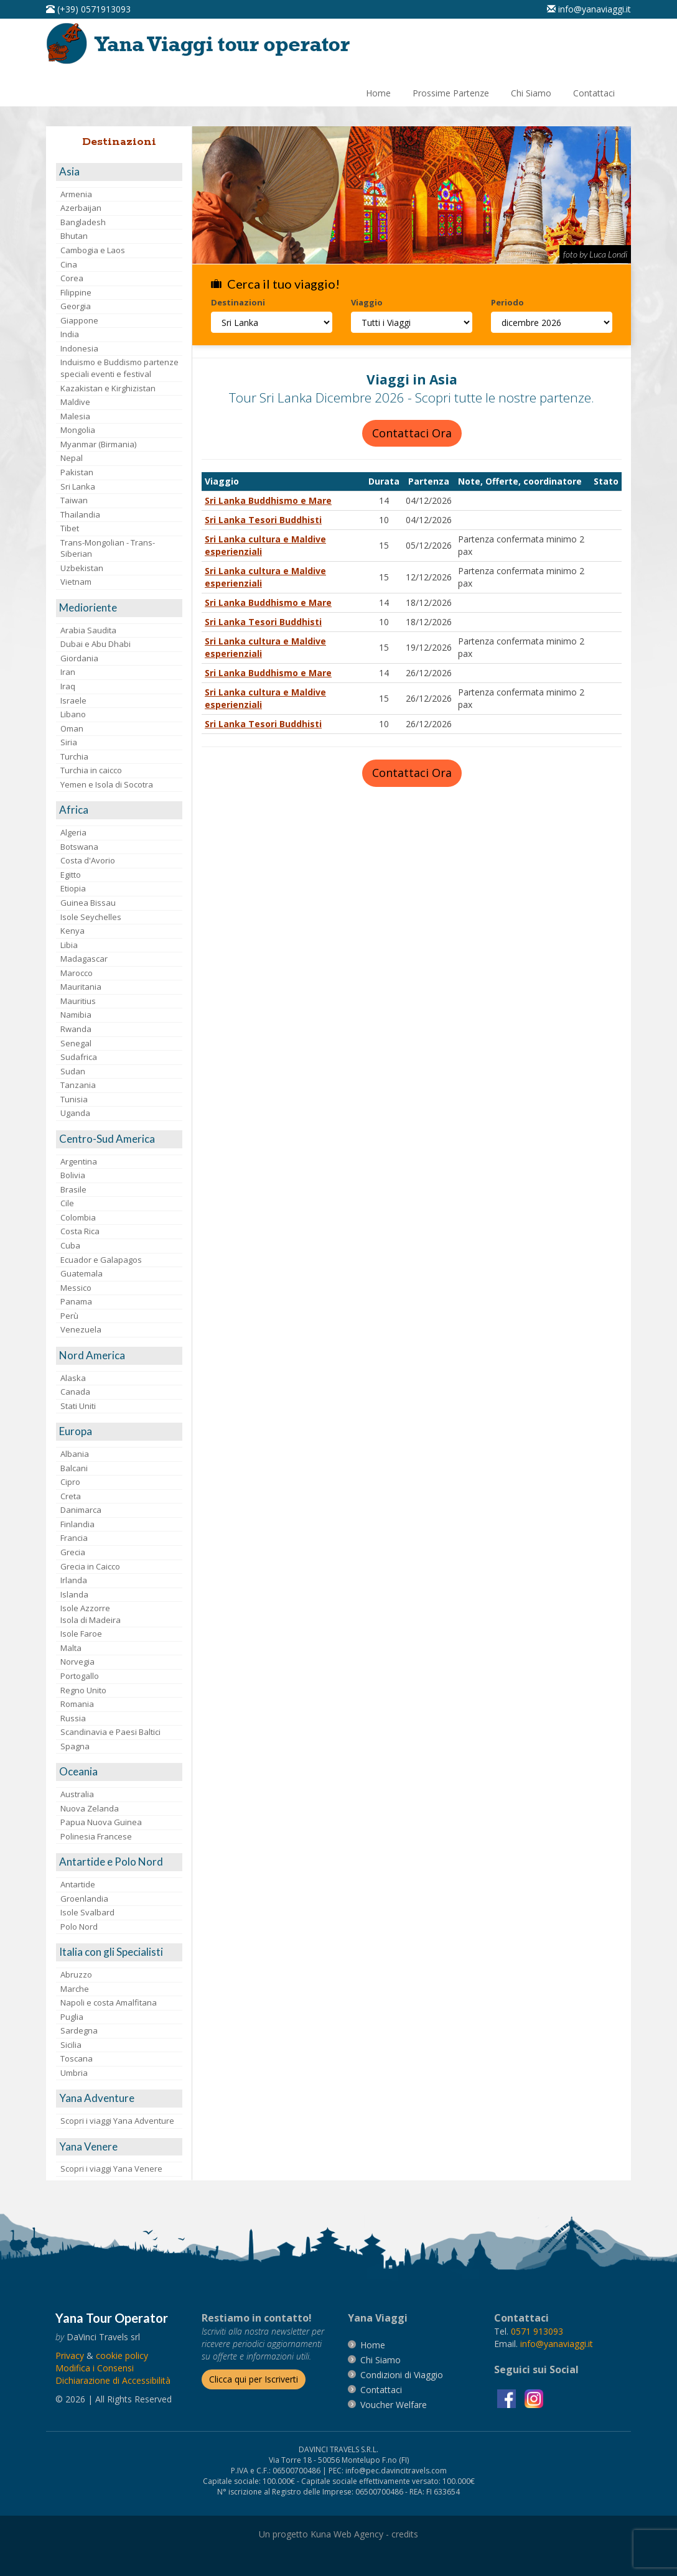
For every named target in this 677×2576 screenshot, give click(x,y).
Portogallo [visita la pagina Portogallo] (79, 1675)
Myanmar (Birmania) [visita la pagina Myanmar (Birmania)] (98, 444)
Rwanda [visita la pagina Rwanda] (75, 1029)
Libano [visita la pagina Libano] (73, 714)
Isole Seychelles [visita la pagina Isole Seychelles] (90, 917)
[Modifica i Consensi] (94, 2368)
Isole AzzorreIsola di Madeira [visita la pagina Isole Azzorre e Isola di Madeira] (90, 1613)
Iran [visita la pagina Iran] (67, 671)
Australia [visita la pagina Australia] (77, 1794)
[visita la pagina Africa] (119, 810)
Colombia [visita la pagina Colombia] (78, 1217)
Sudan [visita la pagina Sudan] (72, 1071)
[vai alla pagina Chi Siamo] (531, 93)
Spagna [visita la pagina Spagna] (75, 1746)
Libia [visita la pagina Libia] (69, 945)
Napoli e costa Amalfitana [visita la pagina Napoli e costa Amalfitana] (108, 2002)
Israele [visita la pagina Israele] (73, 700)
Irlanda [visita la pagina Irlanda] (73, 1580)
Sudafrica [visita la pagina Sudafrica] (78, 1056)
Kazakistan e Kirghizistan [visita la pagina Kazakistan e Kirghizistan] (108, 388)
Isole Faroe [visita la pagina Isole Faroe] (81, 1633)
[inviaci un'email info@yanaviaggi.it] (589, 9)
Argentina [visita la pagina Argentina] (78, 1161)
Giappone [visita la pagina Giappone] (79, 320)
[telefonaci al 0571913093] (88, 9)
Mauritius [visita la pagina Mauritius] (78, 1001)
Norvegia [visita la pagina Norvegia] (77, 1661)
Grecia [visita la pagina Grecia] (72, 1552)
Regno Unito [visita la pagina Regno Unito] (83, 1690)
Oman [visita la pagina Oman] (71, 728)
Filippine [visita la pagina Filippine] (75, 292)
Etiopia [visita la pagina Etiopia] (73, 888)
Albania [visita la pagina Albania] (74, 1453)
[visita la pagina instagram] (534, 2397)
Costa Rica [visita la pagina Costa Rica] (80, 1231)
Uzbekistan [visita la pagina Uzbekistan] (81, 568)
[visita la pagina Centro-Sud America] (119, 1139)
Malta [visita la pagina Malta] (71, 1647)
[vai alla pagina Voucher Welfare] (393, 2405)
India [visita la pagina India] (69, 334)
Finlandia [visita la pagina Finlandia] (77, 1524)
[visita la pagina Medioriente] (119, 608)
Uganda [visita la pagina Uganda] (75, 1112)
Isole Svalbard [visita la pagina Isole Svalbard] (87, 1912)
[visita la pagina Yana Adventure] (119, 2099)
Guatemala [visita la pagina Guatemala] (81, 1273)
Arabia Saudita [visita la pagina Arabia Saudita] (88, 630)
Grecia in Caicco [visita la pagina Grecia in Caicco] (90, 1566)
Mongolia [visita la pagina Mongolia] (77, 429)
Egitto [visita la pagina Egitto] (70, 874)
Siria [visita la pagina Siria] (68, 742)
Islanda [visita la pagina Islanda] (74, 1594)
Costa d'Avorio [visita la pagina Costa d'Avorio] (87, 860)
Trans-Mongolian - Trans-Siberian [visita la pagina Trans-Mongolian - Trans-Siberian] (107, 548)
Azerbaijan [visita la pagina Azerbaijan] (80, 207)
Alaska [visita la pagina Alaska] (73, 1377)
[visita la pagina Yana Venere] (119, 2147)
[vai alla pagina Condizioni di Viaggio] (401, 2375)
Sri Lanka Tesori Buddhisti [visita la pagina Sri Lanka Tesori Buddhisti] (263, 520)
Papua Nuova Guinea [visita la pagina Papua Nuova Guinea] (101, 1822)
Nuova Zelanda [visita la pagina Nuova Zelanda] (89, 1808)
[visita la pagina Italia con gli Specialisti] (119, 1952)
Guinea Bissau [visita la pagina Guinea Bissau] (88, 902)
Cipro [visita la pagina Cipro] (70, 1481)
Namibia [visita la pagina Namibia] (75, 1014)
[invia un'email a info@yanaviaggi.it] (556, 2344)
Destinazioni (238, 302)
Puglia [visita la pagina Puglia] (71, 2016)
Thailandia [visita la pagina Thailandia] (80, 514)
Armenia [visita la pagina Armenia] (76, 194)
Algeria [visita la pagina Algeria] (73, 832)
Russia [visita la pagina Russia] (73, 1718)
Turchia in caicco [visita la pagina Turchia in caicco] (91, 770)
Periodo (507, 302)
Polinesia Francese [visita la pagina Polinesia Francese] (96, 1836)
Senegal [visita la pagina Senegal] (75, 1043)
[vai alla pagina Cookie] (122, 2355)
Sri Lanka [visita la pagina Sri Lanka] (77, 486)
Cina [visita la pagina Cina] (68, 264)
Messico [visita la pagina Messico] (75, 1287)
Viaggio (367, 302)
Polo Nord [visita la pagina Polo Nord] (79, 1926)
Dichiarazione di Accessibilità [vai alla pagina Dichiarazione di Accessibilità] (112, 2380)
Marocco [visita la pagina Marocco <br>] (76, 973)
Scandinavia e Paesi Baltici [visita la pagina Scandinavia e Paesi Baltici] (110, 1731)
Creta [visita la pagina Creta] (70, 1496)
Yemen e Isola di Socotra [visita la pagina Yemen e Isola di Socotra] (106, 784)
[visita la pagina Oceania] (119, 1772)
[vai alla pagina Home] (202, 43)
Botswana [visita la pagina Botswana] (79, 846)
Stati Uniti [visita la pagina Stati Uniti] (78, 1405)
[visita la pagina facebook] (507, 2397)
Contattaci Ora (412, 432)
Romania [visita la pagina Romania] (77, 1703)
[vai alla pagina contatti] (381, 2390)
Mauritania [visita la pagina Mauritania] (80, 986)
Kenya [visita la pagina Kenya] (72, 930)
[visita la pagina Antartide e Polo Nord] (119, 1862)
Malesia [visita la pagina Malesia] (75, 416)
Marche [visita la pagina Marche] (74, 1988)
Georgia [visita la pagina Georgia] (75, 306)
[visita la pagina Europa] (119, 1432)
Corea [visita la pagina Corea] (71, 278)
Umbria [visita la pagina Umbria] (74, 2072)
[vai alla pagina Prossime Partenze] (450, 93)
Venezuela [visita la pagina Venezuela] (80, 1329)
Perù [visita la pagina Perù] (69, 1315)
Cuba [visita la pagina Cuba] (70, 1245)
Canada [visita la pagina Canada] (75, 1391)
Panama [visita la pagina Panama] (76, 1301)
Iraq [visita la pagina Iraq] (67, 686)
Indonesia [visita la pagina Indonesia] (79, 348)
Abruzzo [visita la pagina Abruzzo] (76, 1974)
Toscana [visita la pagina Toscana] (76, 2058)
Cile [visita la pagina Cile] (67, 1203)
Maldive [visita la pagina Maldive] (75, 401)
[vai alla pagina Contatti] (594, 93)
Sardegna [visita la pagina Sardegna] (79, 2030)
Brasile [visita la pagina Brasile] (73, 1189)
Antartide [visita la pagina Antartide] (77, 1884)
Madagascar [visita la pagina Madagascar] (84, 958)
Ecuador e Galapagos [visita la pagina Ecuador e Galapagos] (101, 1259)
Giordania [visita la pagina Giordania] (79, 658)
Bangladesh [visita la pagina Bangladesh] (83, 222)
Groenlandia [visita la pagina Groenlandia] (84, 1898)
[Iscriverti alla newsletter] (254, 2379)
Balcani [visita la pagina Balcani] (74, 1468)
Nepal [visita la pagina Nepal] (71, 457)
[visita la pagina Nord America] (119, 1356)
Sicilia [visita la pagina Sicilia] (71, 2044)
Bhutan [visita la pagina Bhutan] (74, 235)
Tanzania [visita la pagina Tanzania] (78, 1084)
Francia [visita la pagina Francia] (74, 1537)
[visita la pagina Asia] (119, 172)
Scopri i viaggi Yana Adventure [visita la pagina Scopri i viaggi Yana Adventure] (117, 2120)
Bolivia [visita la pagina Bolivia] (72, 1175)
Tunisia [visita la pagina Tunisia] (74, 1099)
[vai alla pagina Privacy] (69, 2355)
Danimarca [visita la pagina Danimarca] (80, 1509)
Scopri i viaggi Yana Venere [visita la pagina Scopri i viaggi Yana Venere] (111, 2168)
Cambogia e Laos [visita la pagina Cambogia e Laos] (92, 250)
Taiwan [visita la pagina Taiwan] (74, 500)
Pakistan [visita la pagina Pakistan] (76, 472)
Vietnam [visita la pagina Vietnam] (75, 581)
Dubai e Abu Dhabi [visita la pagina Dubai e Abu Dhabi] (95, 643)
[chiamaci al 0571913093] (537, 2331)
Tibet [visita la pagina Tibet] (69, 528)
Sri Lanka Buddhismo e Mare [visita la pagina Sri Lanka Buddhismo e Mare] (268, 500)
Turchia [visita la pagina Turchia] (74, 756)
